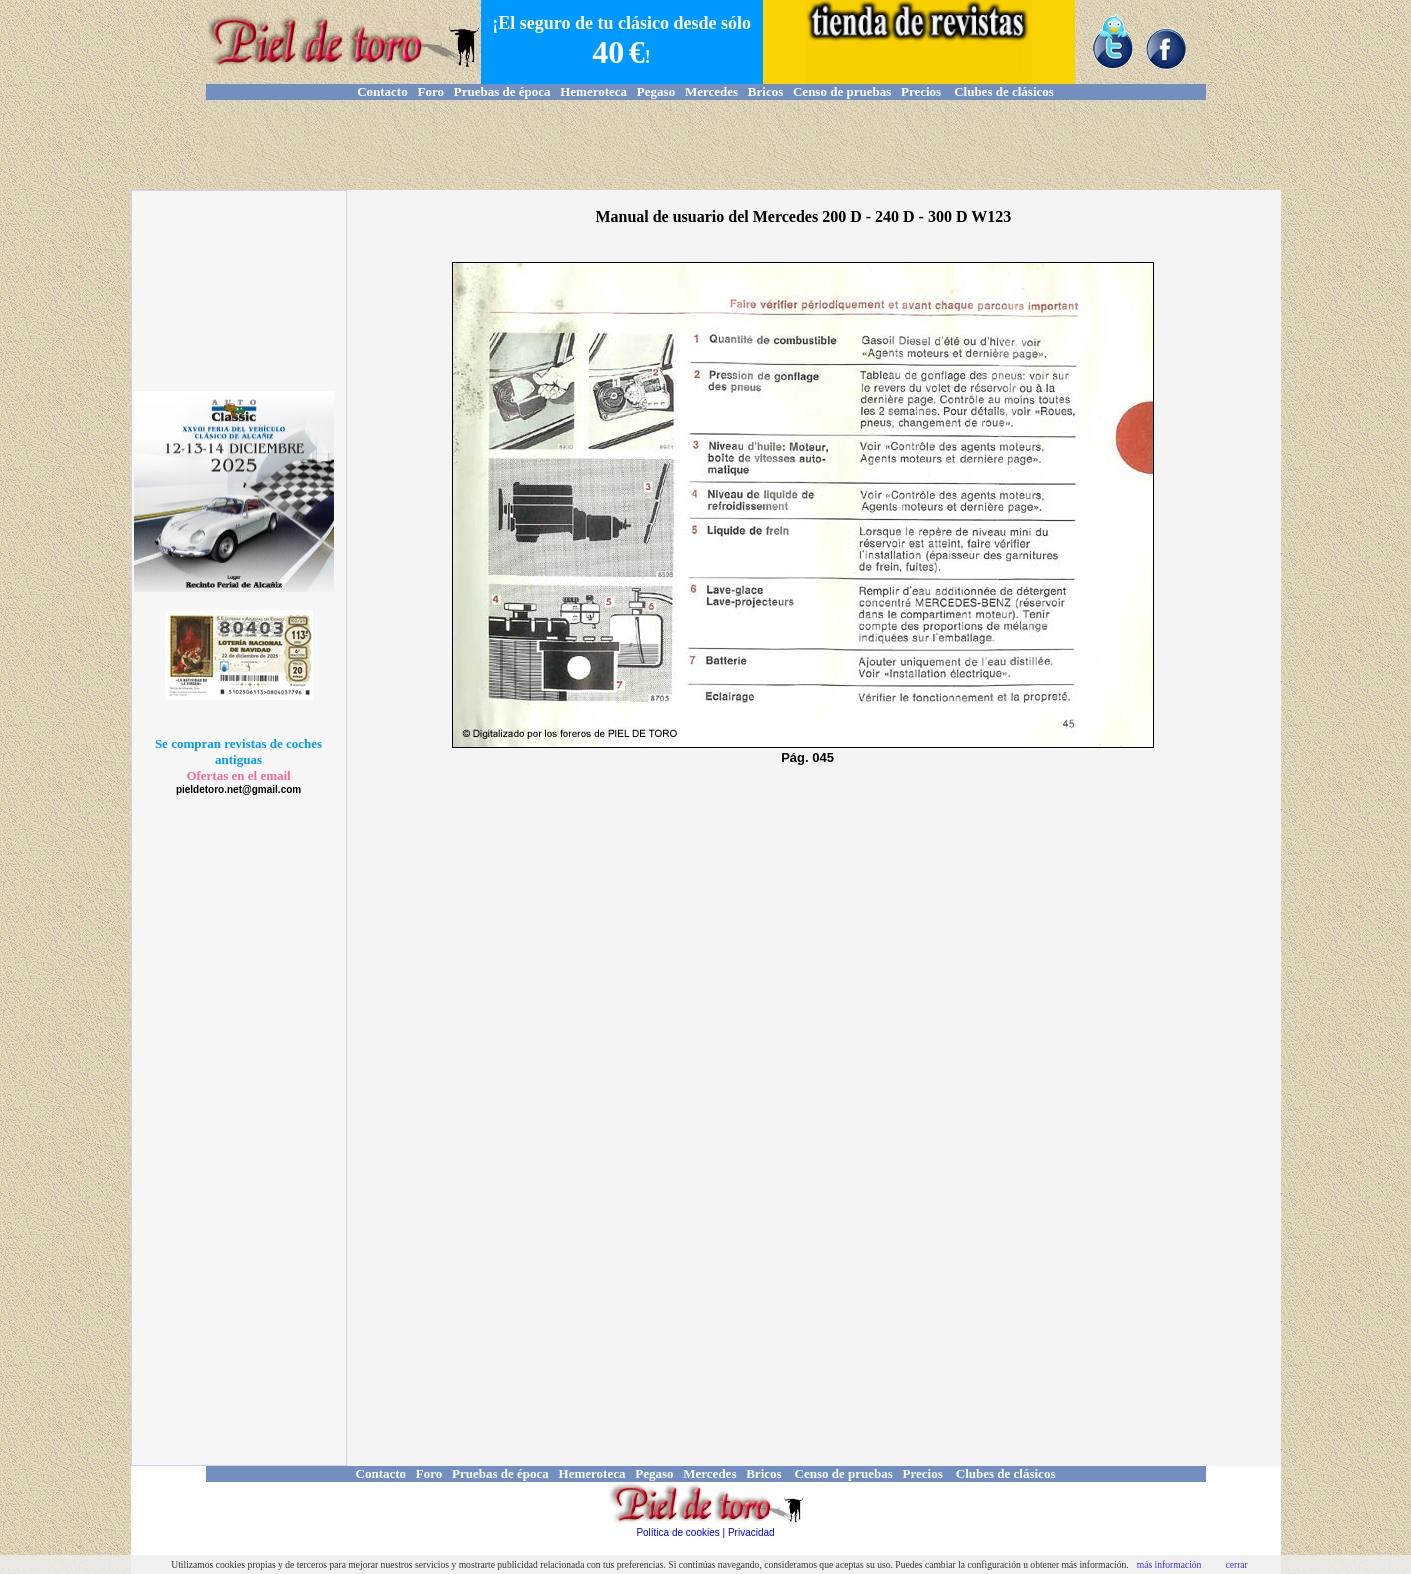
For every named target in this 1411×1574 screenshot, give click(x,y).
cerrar (1236, 1564)
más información (1169, 1564)
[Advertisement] (706, 145)
